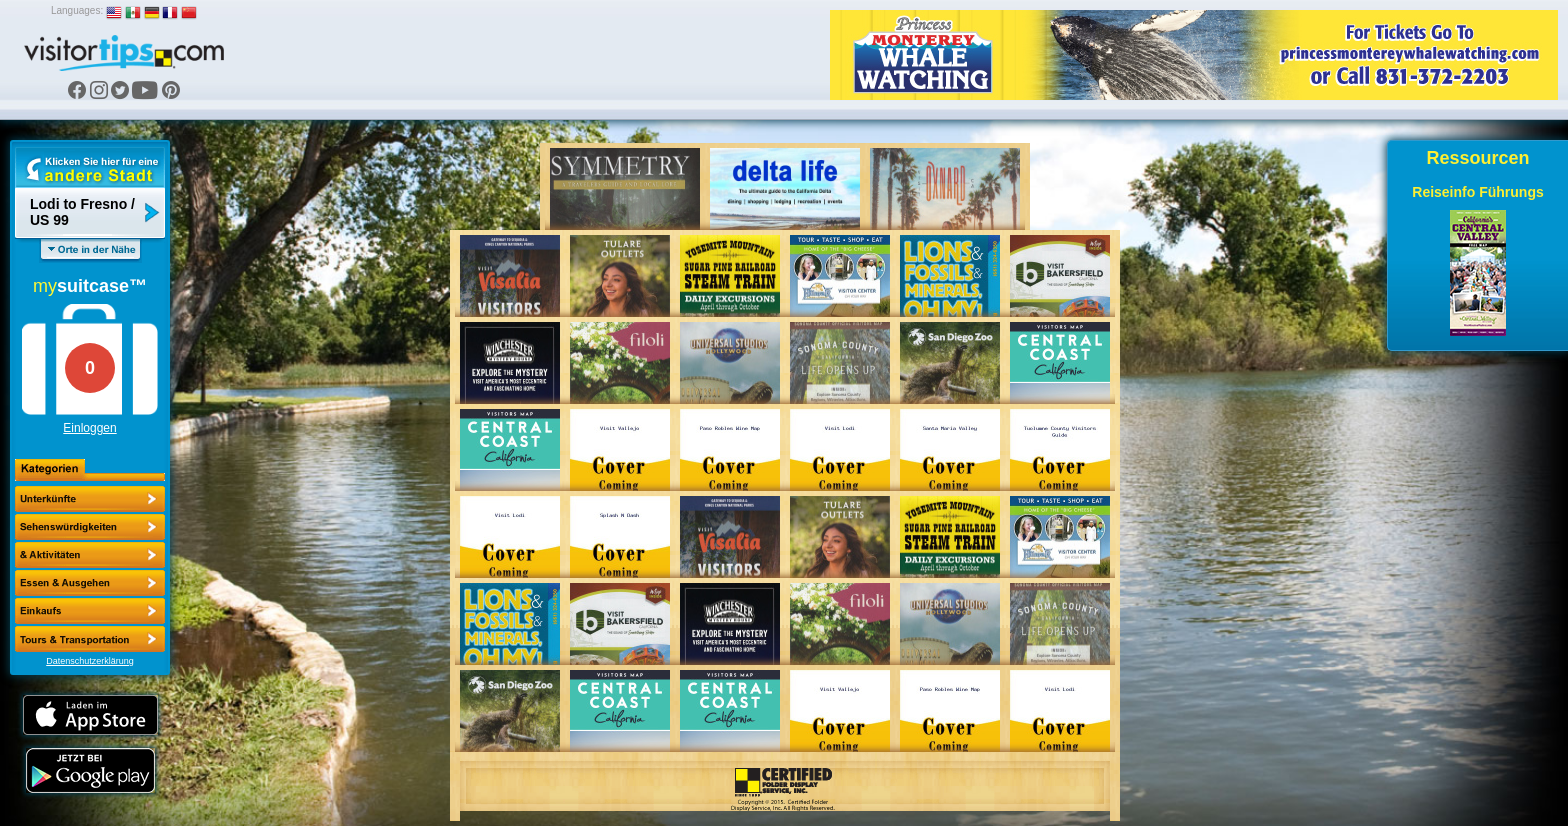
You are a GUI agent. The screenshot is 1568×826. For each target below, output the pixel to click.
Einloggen (89, 428)
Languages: (77, 10)
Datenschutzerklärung (90, 661)
